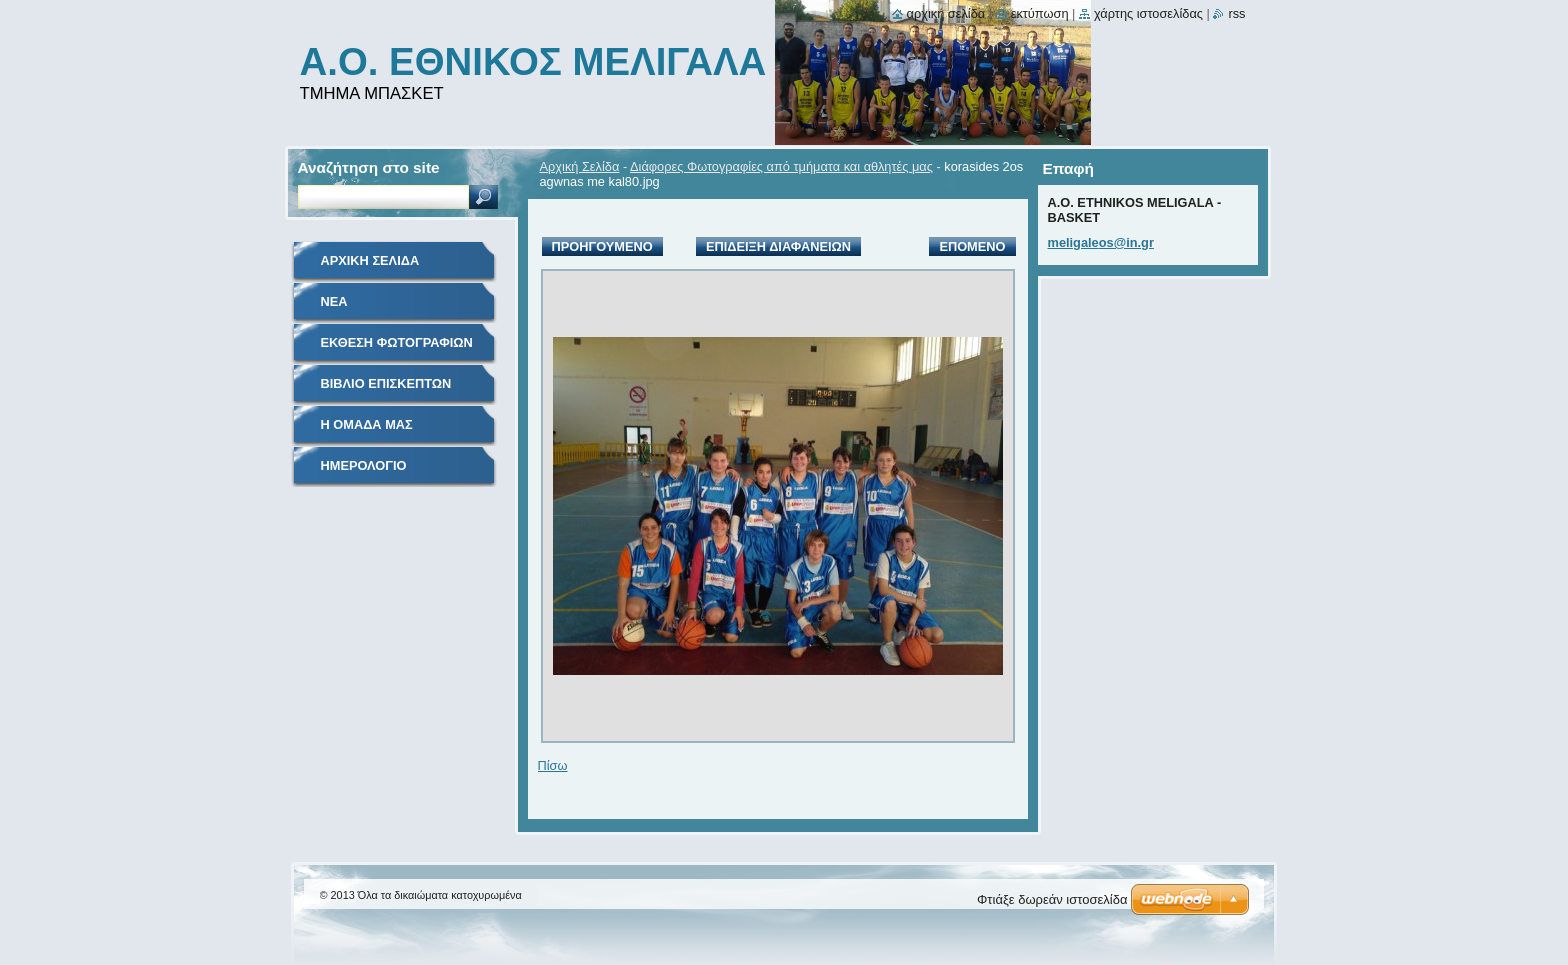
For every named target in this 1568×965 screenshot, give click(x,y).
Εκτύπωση (1040, 13)
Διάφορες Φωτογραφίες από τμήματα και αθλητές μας (781, 166)
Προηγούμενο (602, 246)
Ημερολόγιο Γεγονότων (364, 472)
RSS (1236, 13)
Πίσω (553, 765)
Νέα (334, 301)
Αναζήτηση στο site (369, 167)
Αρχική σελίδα (946, 13)
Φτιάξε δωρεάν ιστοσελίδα (1052, 899)
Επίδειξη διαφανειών (778, 246)
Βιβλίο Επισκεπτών (386, 383)
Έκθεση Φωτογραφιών (397, 342)
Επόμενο (972, 246)
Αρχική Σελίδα (580, 166)
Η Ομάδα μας (367, 424)
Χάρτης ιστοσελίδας (1148, 13)
